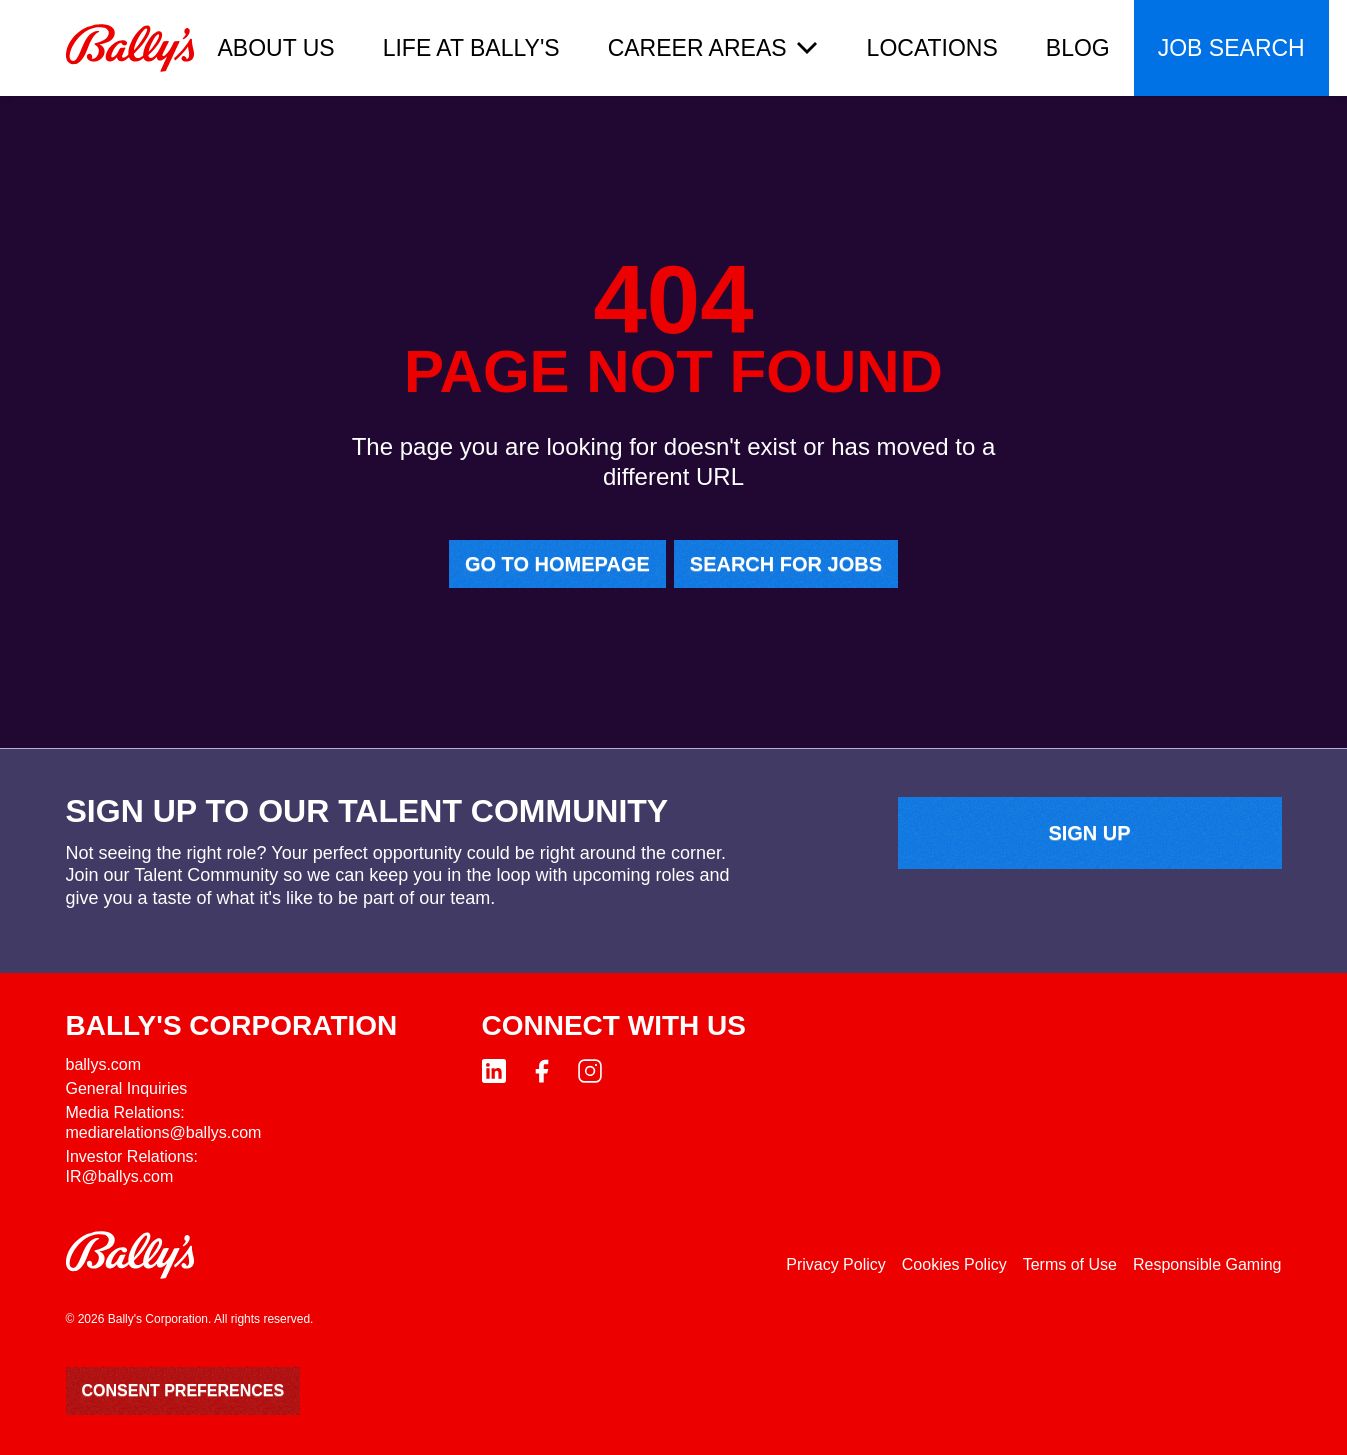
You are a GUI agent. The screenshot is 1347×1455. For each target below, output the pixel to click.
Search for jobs (786, 564)
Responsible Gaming (1207, 1264)
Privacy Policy (836, 1264)
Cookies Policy (954, 1264)
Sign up (1089, 833)
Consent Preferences (183, 1390)
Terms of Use (1070, 1264)
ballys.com (104, 1064)
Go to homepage (557, 564)
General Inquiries (127, 1088)
